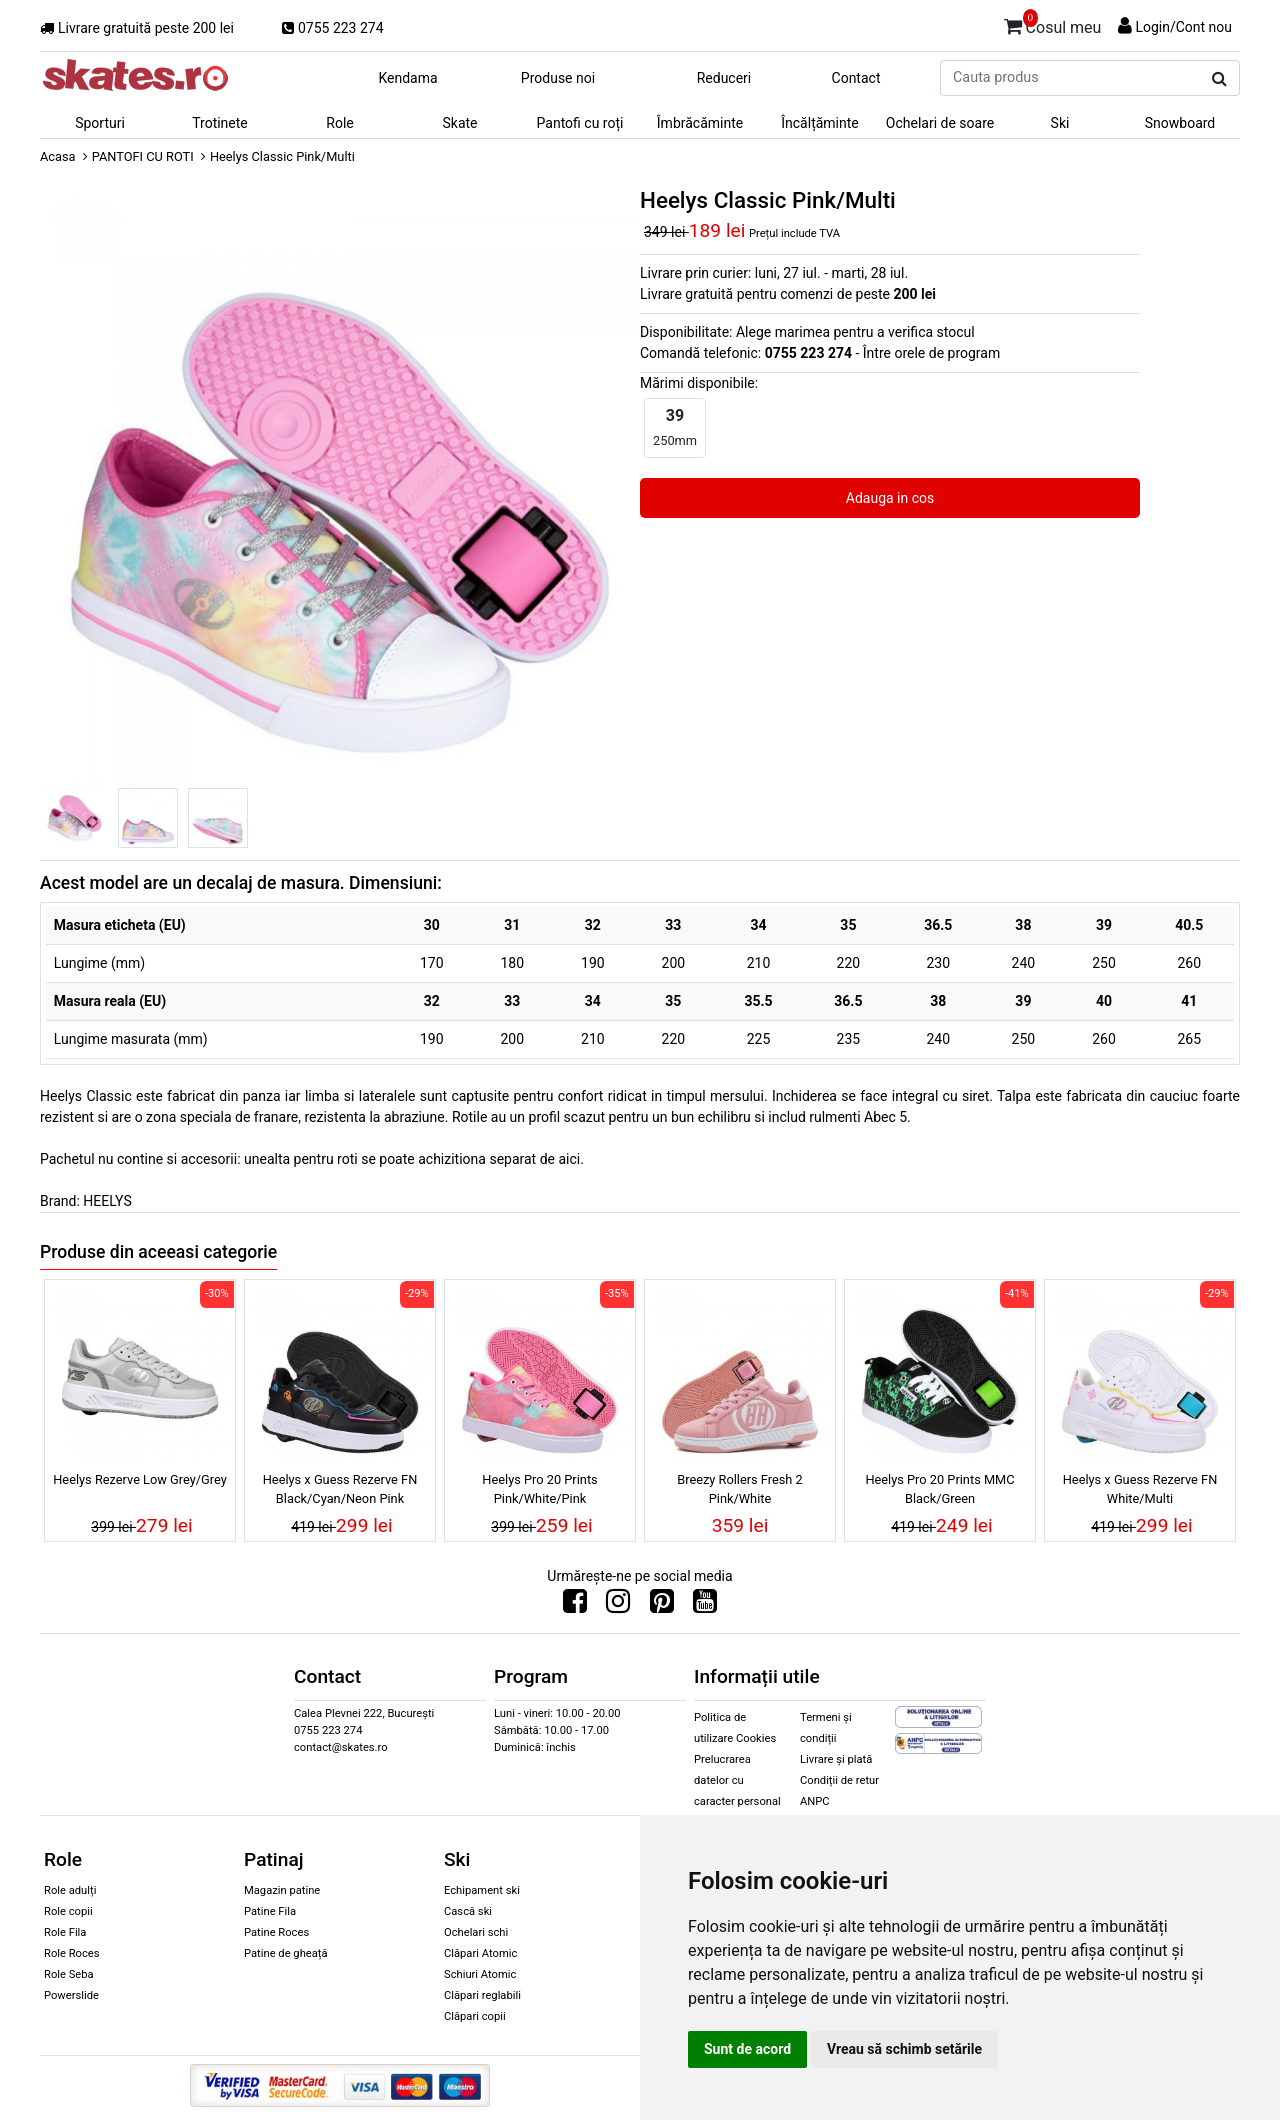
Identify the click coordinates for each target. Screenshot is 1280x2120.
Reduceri (724, 78)
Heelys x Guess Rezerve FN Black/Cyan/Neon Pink (340, 1489)
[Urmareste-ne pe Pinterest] (662, 1606)
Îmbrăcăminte (700, 123)
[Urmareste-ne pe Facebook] (575, 1606)
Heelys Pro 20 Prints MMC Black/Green (939, 1489)
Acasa (58, 156)
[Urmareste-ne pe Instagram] (618, 1606)
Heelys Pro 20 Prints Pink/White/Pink (539, 1489)
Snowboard (1180, 123)
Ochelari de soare (940, 123)
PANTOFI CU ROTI (143, 156)
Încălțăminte (820, 123)
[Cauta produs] (1219, 79)
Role (339, 123)
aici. (570, 1159)
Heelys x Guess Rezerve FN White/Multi (1140, 1489)
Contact (856, 78)
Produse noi (558, 78)
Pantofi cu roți (580, 123)
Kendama (407, 78)
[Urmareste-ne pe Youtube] (705, 1606)
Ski (1060, 123)
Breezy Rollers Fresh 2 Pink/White (740, 1489)
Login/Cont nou (1183, 27)
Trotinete (220, 123)
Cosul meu (1053, 24)
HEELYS (107, 1201)
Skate (459, 123)
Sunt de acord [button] (747, 2049)
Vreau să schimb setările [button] (904, 2049)
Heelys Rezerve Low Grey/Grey (140, 1479)
